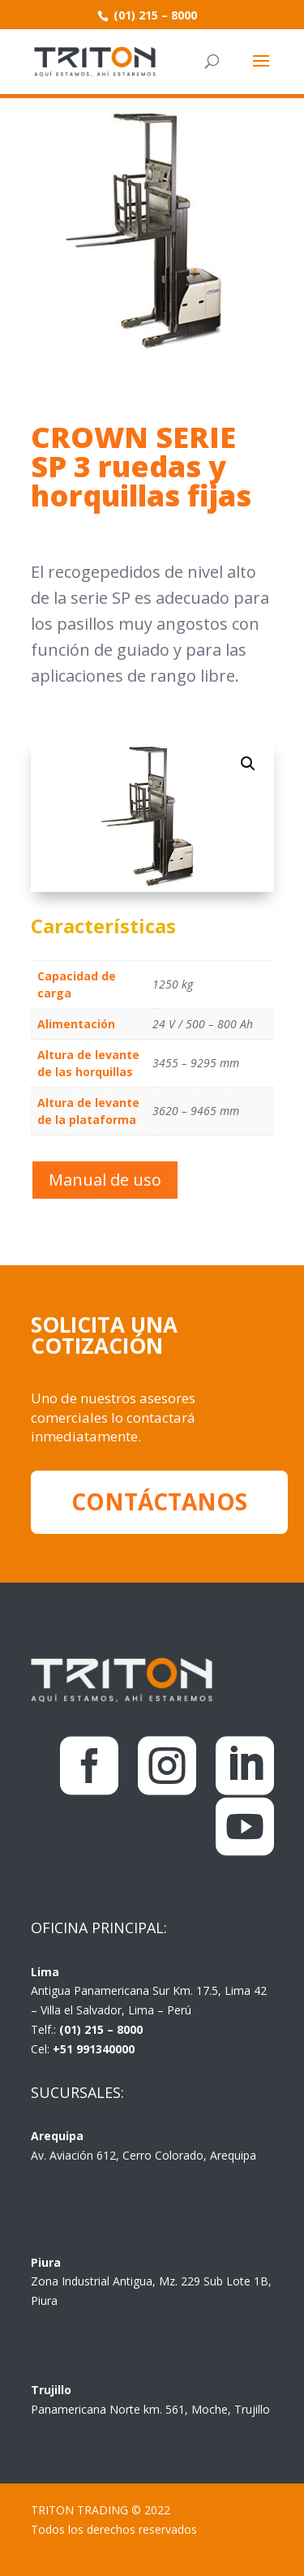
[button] (248, 763)
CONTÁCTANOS (159, 1501)
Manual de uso (105, 1180)
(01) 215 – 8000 (153, 15)
